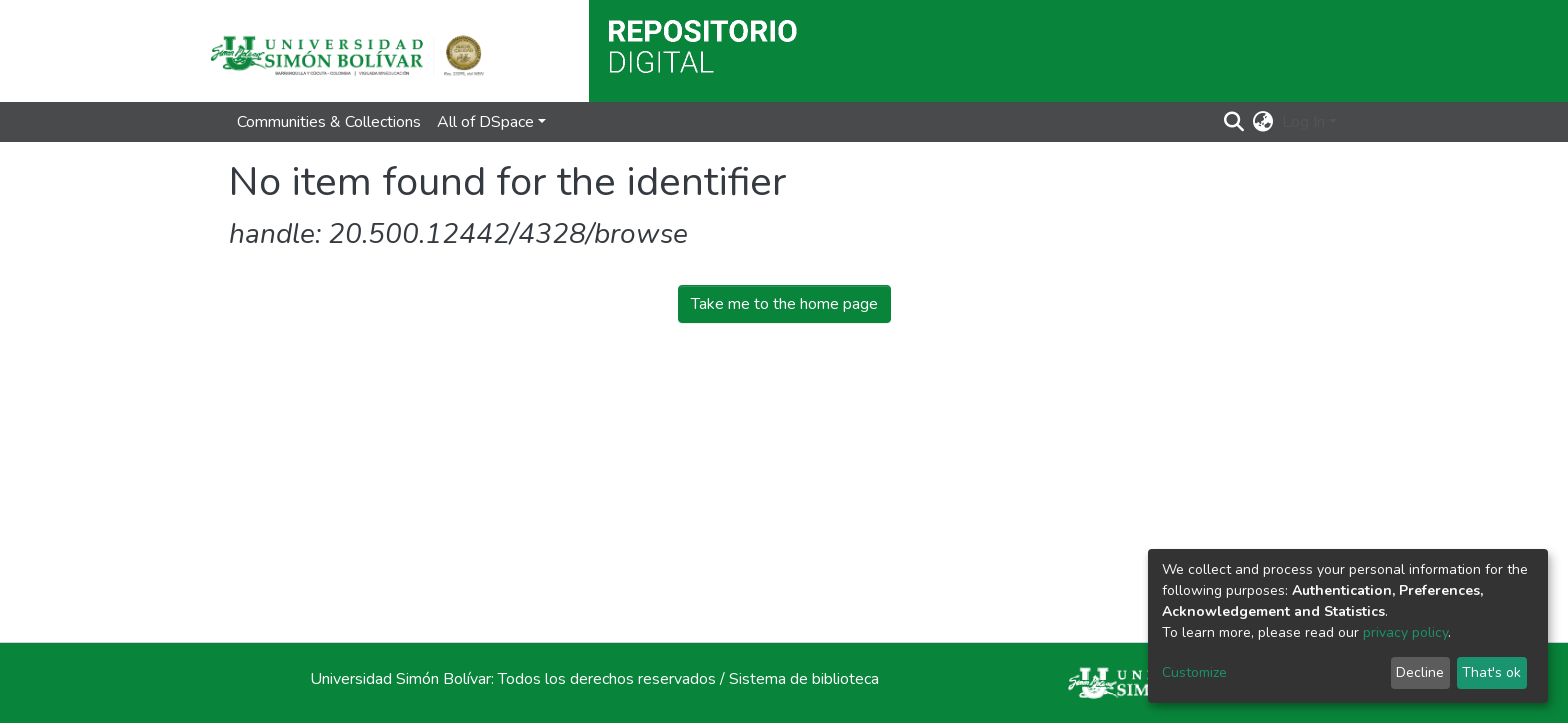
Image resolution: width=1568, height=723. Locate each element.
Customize (1194, 672)
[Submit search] (1234, 122)
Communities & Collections (329, 122)
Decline (1420, 672)
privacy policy (1405, 632)
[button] (1263, 122)
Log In (1303, 122)
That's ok (1491, 672)
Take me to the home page (784, 304)
